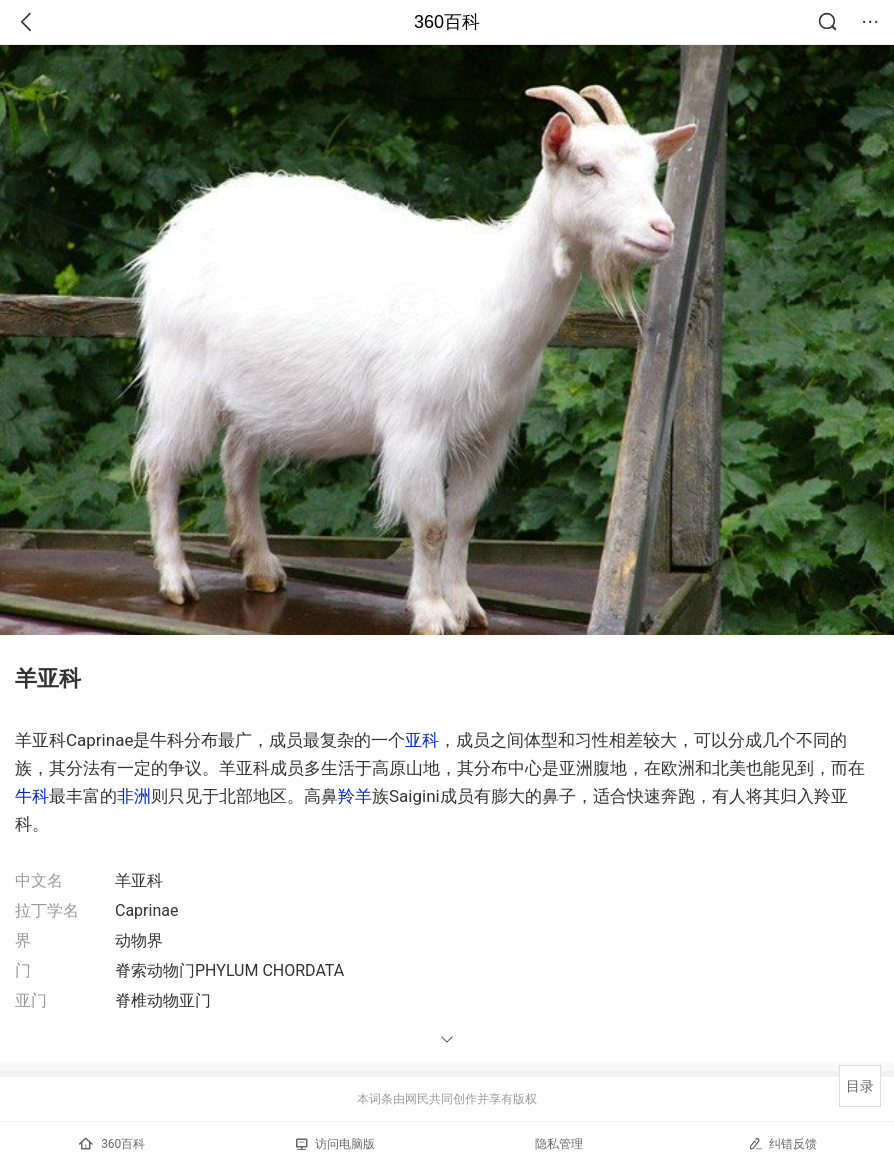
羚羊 (355, 796)
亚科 (422, 740)
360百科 (447, 22)
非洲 (134, 796)
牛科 (32, 796)
